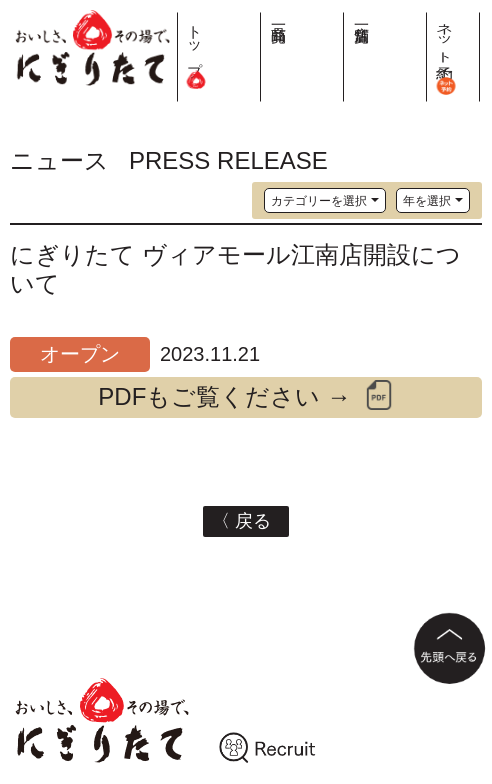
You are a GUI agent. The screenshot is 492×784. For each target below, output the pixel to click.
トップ (346, 50)
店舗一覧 (422, 17)
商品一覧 (384, 17)
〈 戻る (246, 521)
